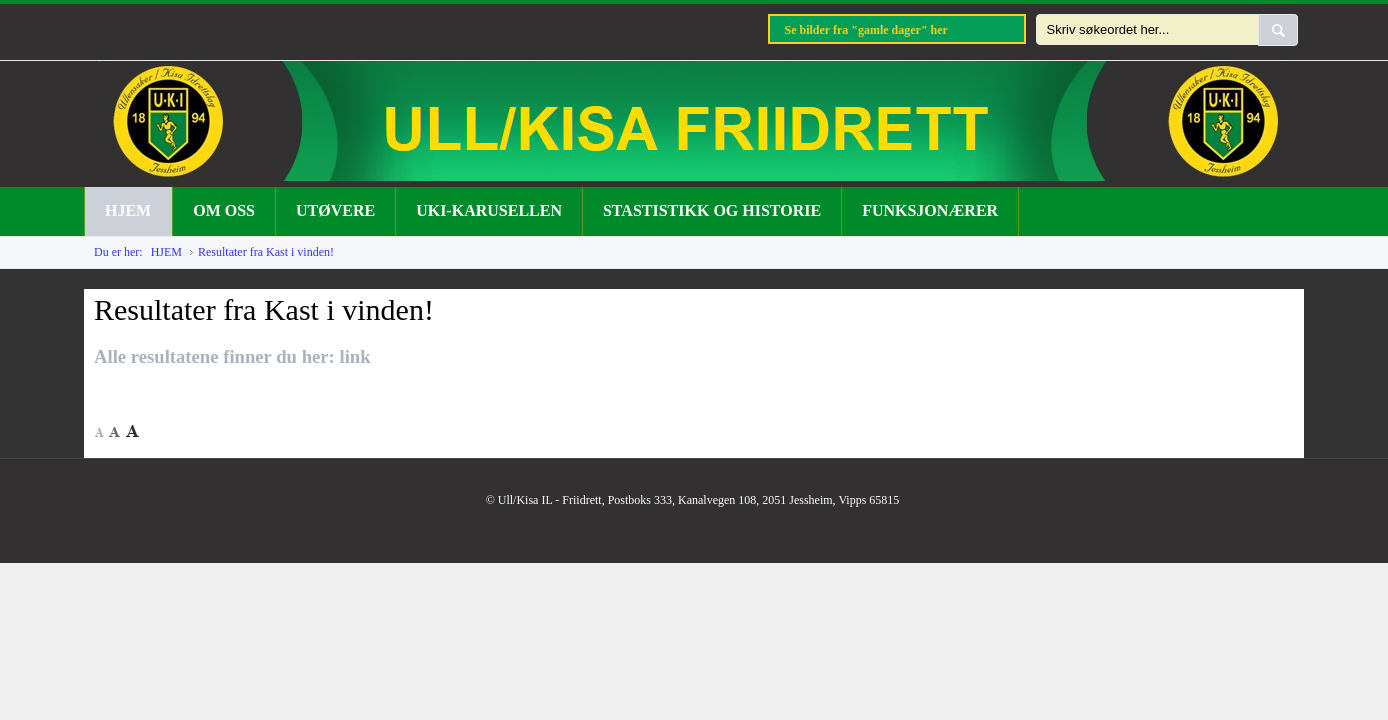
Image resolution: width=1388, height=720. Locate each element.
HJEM (128, 210)
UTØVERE (335, 210)
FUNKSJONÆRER (930, 210)
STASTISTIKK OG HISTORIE (712, 210)
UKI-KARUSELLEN (489, 210)
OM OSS (224, 210)
